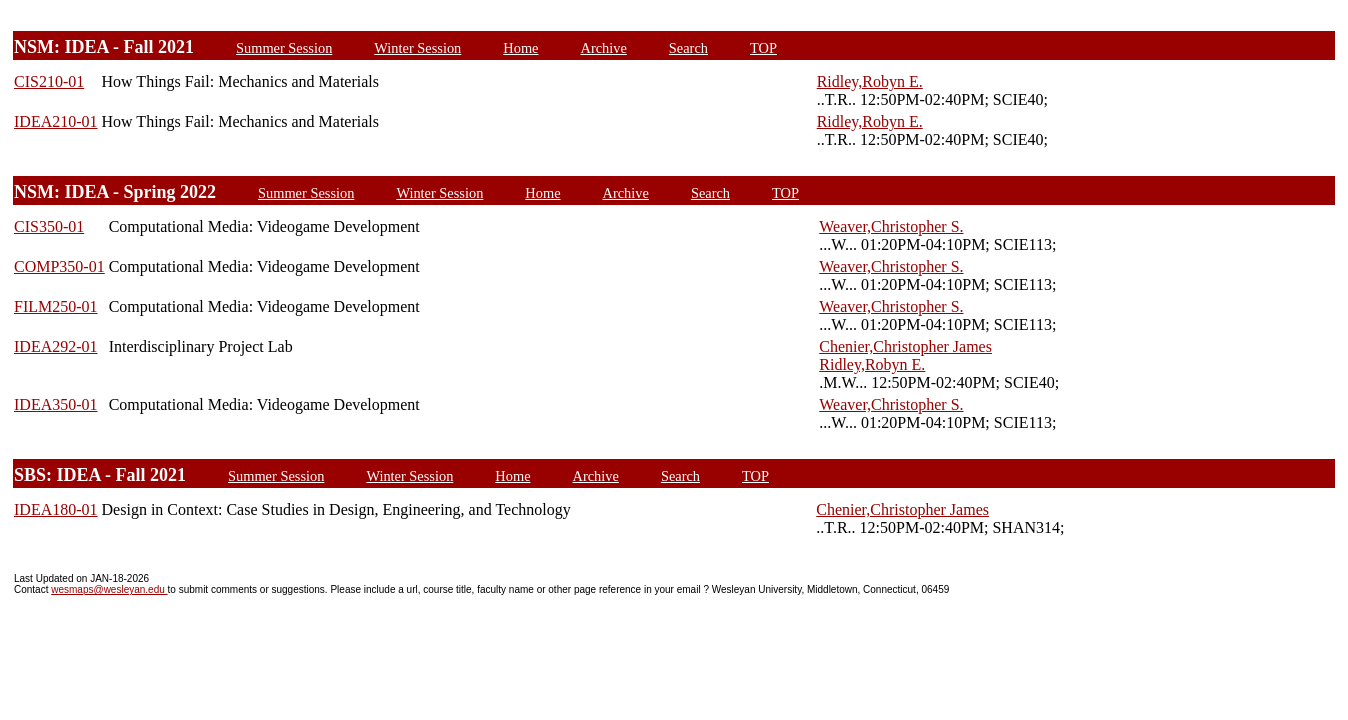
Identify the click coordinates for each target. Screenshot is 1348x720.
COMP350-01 (59, 266)
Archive (603, 48)
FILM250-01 (56, 306)
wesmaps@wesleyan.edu (109, 589)
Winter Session (417, 48)
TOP (763, 48)
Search (688, 48)
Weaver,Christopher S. (891, 226)
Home (520, 48)
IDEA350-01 (56, 404)
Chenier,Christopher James (905, 346)
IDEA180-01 (56, 509)
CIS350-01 (49, 226)
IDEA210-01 (56, 121)
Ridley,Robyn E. (870, 81)
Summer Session (284, 48)
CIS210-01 (49, 81)
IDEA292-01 (56, 346)
